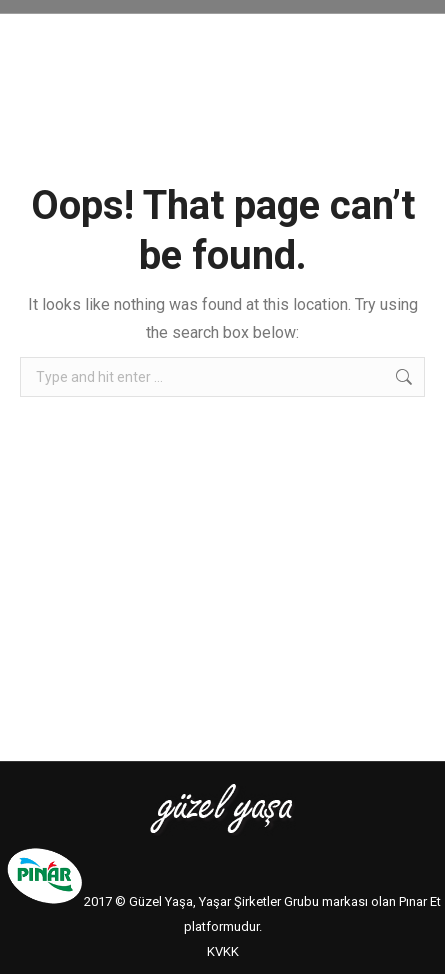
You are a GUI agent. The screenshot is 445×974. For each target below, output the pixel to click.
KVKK (223, 951)
